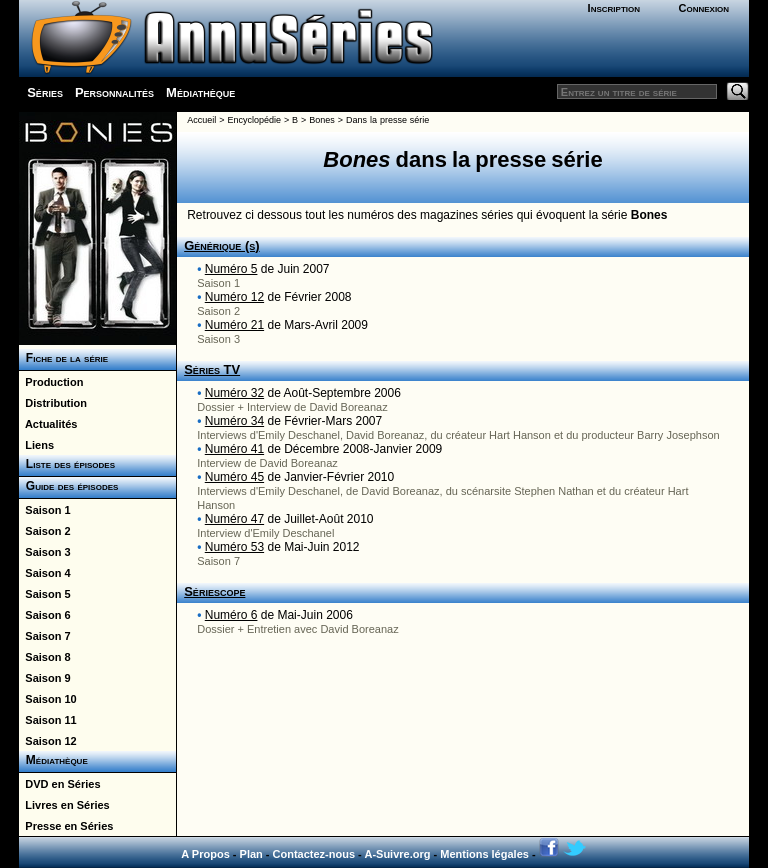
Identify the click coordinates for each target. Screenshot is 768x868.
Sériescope (214, 591)
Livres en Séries (64, 805)
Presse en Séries (66, 826)
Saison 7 (44, 636)
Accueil (201, 120)
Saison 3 (44, 552)
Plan (251, 854)
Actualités (48, 424)
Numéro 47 (234, 519)
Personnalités (114, 92)
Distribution (53, 403)
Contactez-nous (314, 854)
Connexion (703, 8)
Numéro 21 (234, 325)
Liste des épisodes (67, 464)
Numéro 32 (234, 393)
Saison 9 (44, 678)
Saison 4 (44, 573)
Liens (36, 445)
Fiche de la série (63, 358)
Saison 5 (44, 594)
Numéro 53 (234, 547)
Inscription (614, 8)
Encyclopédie (254, 120)
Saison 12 (47, 741)
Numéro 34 (234, 421)
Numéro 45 (234, 477)
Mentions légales (484, 854)
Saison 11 (47, 720)
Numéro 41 (234, 449)
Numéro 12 (234, 297)
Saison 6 (44, 615)
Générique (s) (221, 245)
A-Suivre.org (397, 854)
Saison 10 (47, 699)
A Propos (205, 854)
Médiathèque (200, 92)
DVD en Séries (59, 784)
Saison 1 (44, 510)
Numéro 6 (231, 615)
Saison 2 (44, 531)
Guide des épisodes (68, 486)
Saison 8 (44, 657)
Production (51, 382)
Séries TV (212, 369)
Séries (45, 92)
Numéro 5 (231, 269)
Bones (322, 120)
